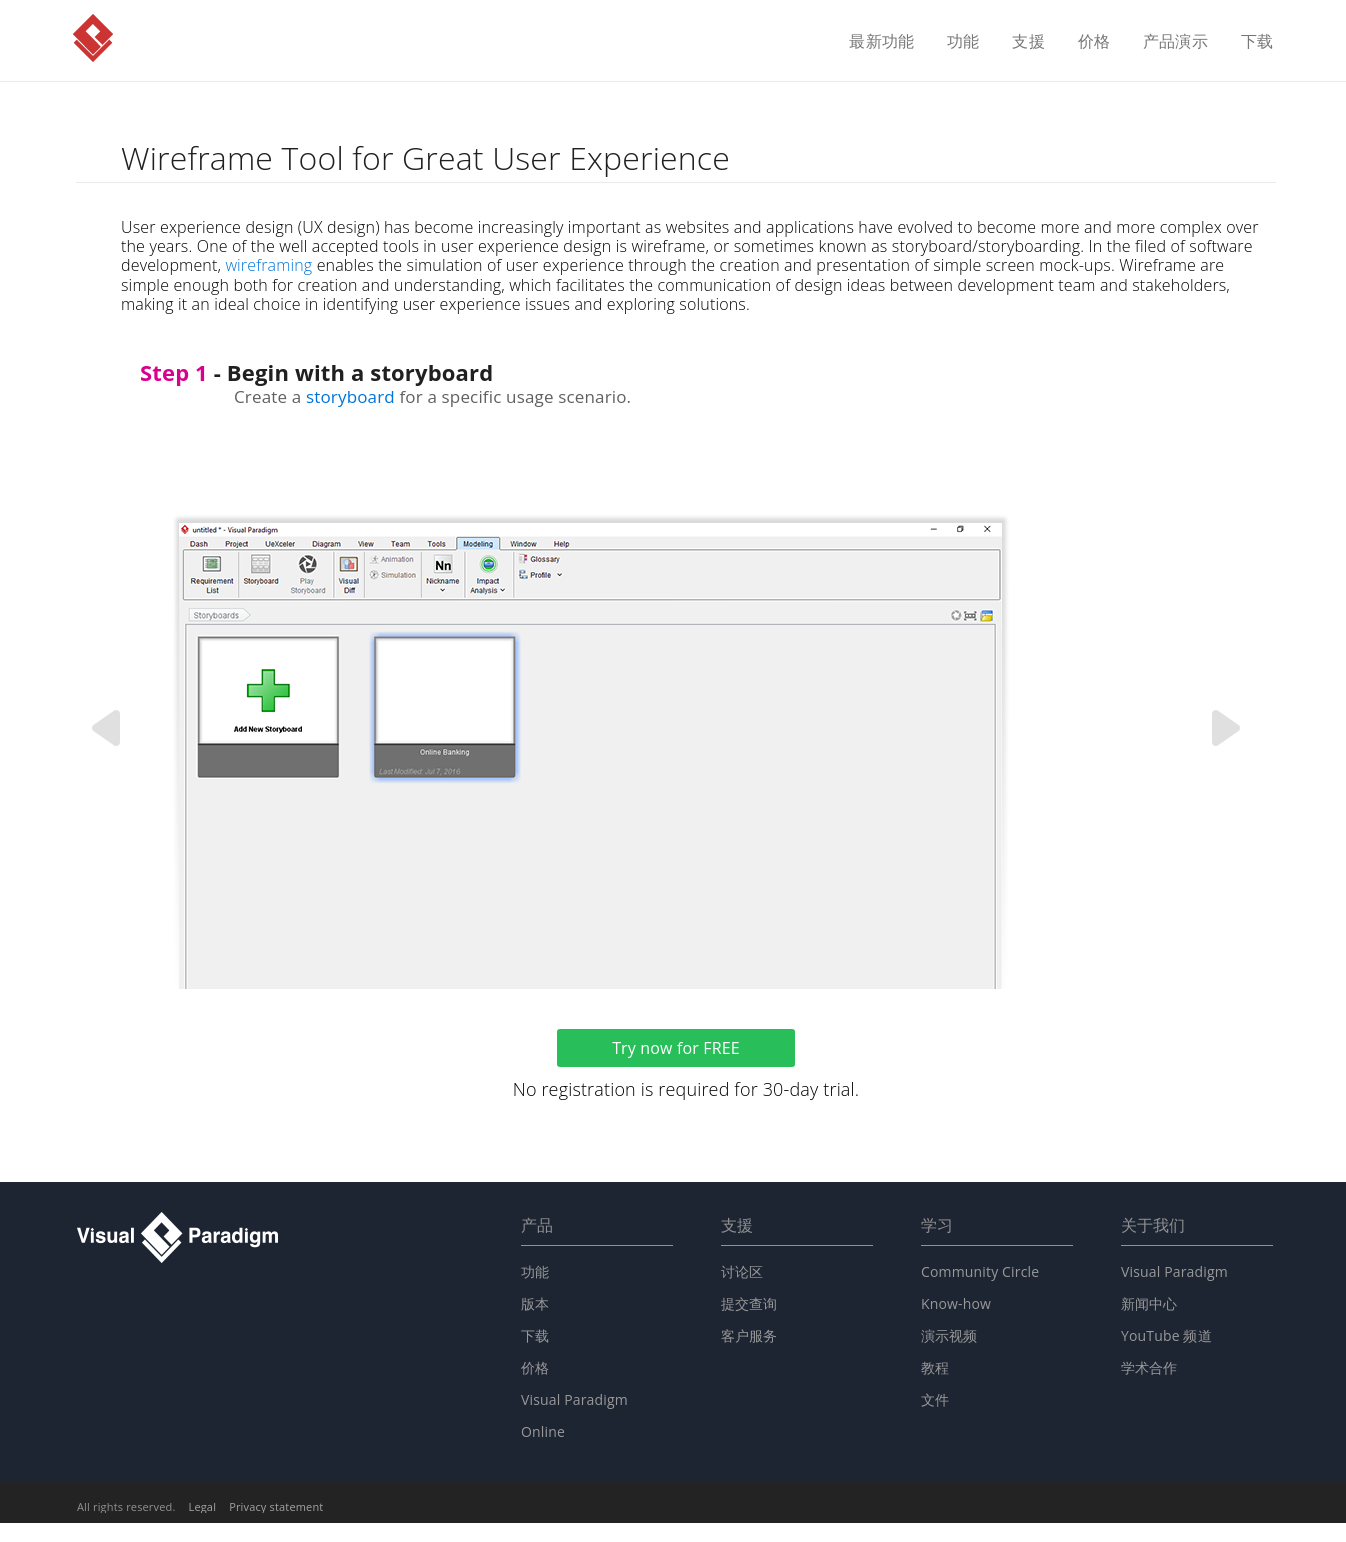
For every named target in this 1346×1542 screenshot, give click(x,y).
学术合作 (1149, 1367)
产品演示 (1175, 42)
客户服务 (749, 1335)
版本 (535, 1303)
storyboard (350, 396)
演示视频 (949, 1335)
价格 (1094, 42)
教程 (935, 1367)
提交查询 (749, 1303)
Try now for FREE (676, 1048)
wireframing (268, 265)
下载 (1257, 42)
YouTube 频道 (1166, 1335)
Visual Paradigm (93, 38)
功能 (963, 42)
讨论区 (742, 1271)
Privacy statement (276, 1506)
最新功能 (881, 42)
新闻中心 (1149, 1303)
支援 (1028, 42)
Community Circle (980, 1271)
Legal (203, 1506)
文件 (935, 1399)
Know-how (956, 1303)
